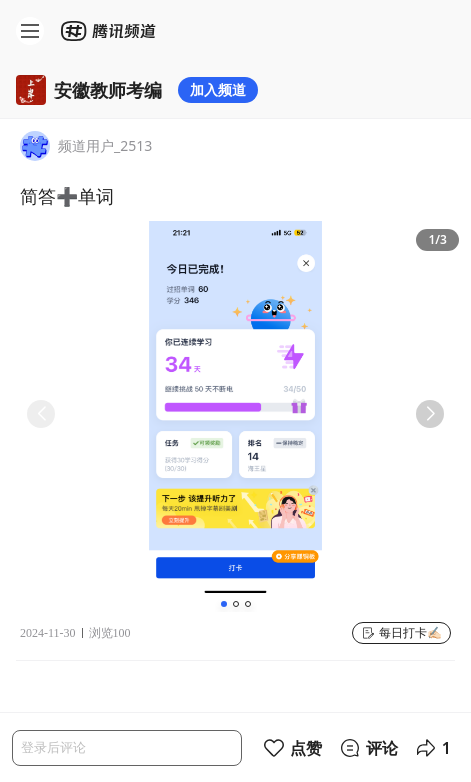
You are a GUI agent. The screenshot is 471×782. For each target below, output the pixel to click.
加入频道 (218, 89)
